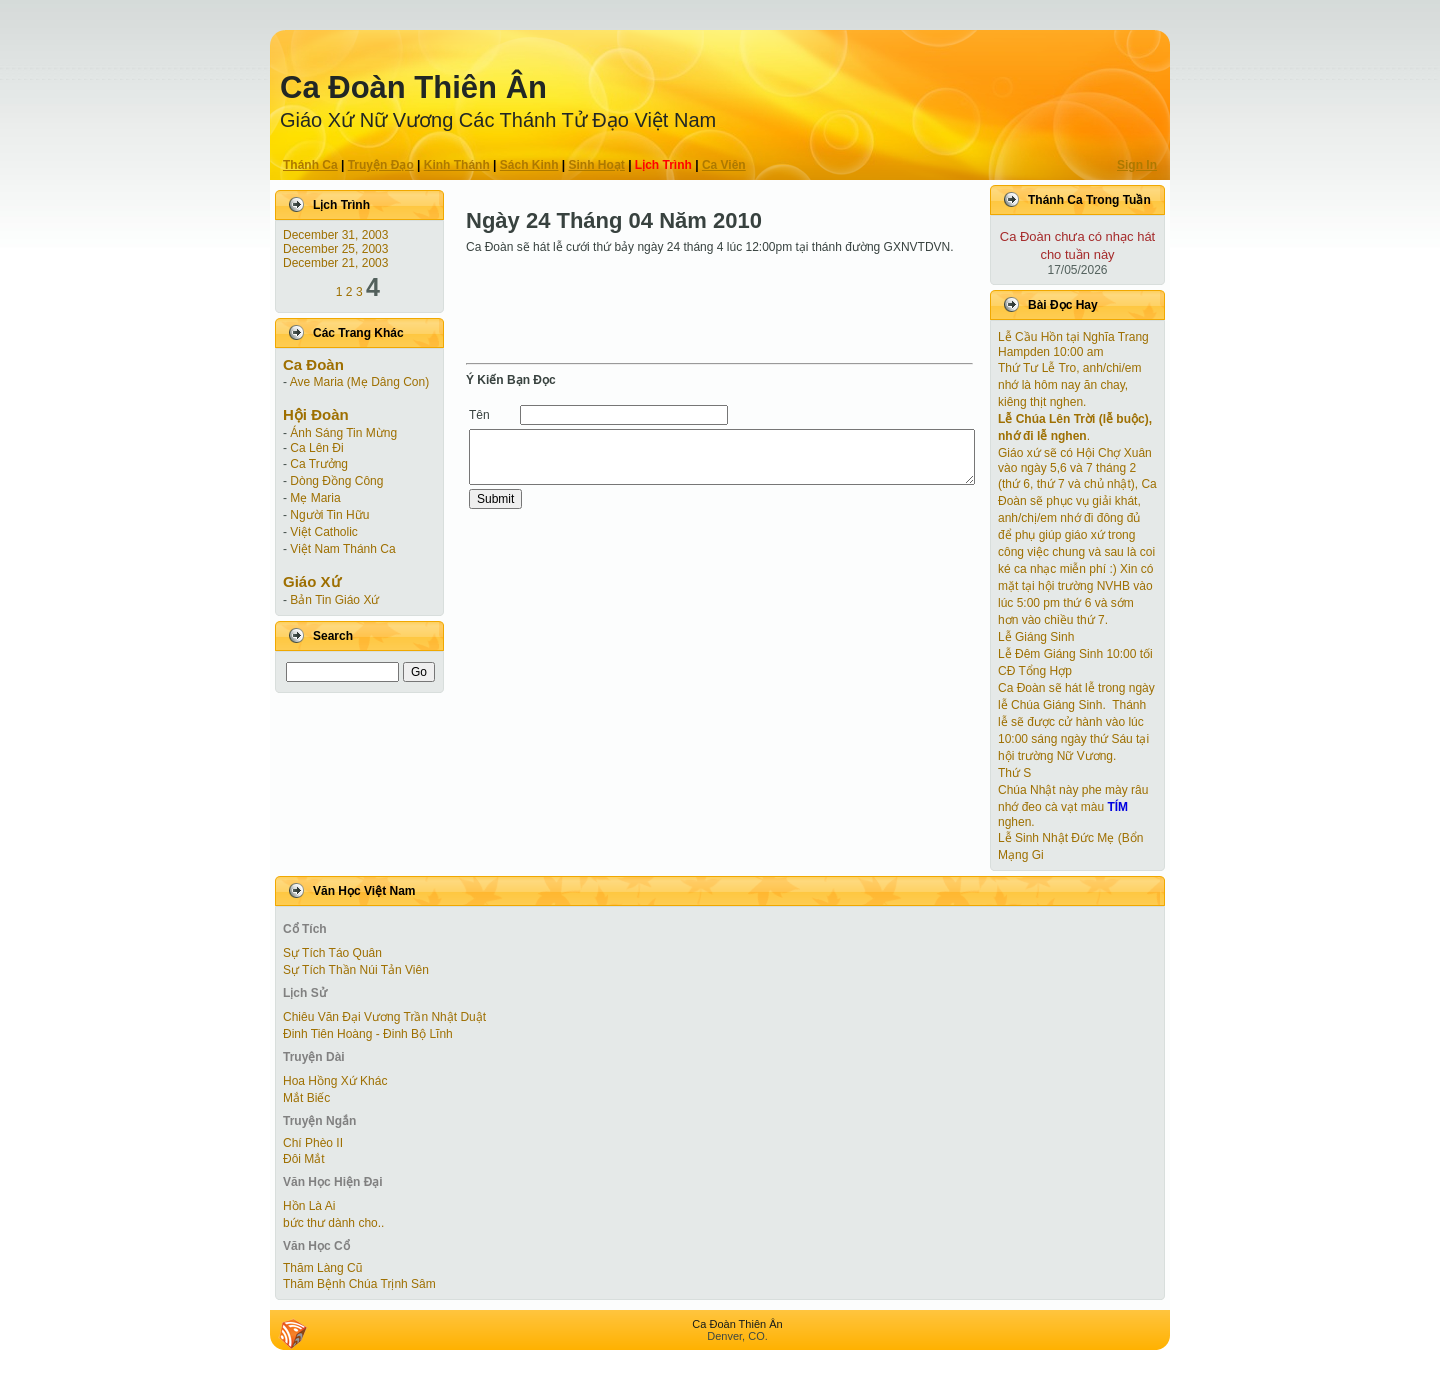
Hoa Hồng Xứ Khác (335, 1081)
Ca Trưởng (319, 464)
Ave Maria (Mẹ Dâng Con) (360, 382)
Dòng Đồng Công (336, 481)
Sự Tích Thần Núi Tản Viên (356, 970)
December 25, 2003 (335, 249)
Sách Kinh (529, 165)
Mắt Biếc (306, 1098)
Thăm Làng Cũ (322, 1268)
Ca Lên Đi (316, 448)
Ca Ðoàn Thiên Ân (413, 87)
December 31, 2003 (335, 235)
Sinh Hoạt (597, 165)
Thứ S (1014, 773)
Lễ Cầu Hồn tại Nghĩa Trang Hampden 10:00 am (1073, 344)
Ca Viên (724, 165)
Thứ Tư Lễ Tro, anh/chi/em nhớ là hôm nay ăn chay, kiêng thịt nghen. (1070, 385)
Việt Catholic (323, 532)
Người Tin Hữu (329, 515)
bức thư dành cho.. (333, 1223)
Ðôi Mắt (304, 1159)
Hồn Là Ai (309, 1206)
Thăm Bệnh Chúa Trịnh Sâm (359, 1284)
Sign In (1137, 165)
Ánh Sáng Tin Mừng (343, 433)
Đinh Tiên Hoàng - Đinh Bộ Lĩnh (368, 1034)
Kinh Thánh (457, 165)
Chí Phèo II (313, 1143)
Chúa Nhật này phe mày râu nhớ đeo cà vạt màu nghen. (1073, 806)
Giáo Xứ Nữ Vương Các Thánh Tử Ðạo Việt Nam (498, 120)
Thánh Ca (310, 165)
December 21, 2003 (335, 263)
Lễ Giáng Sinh (1036, 637)
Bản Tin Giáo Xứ (334, 600)
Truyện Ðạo (381, 165)
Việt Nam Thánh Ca (342, 549)
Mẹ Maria (315, 498)
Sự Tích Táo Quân (332, 953)
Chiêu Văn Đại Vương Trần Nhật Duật (384, 1017)
